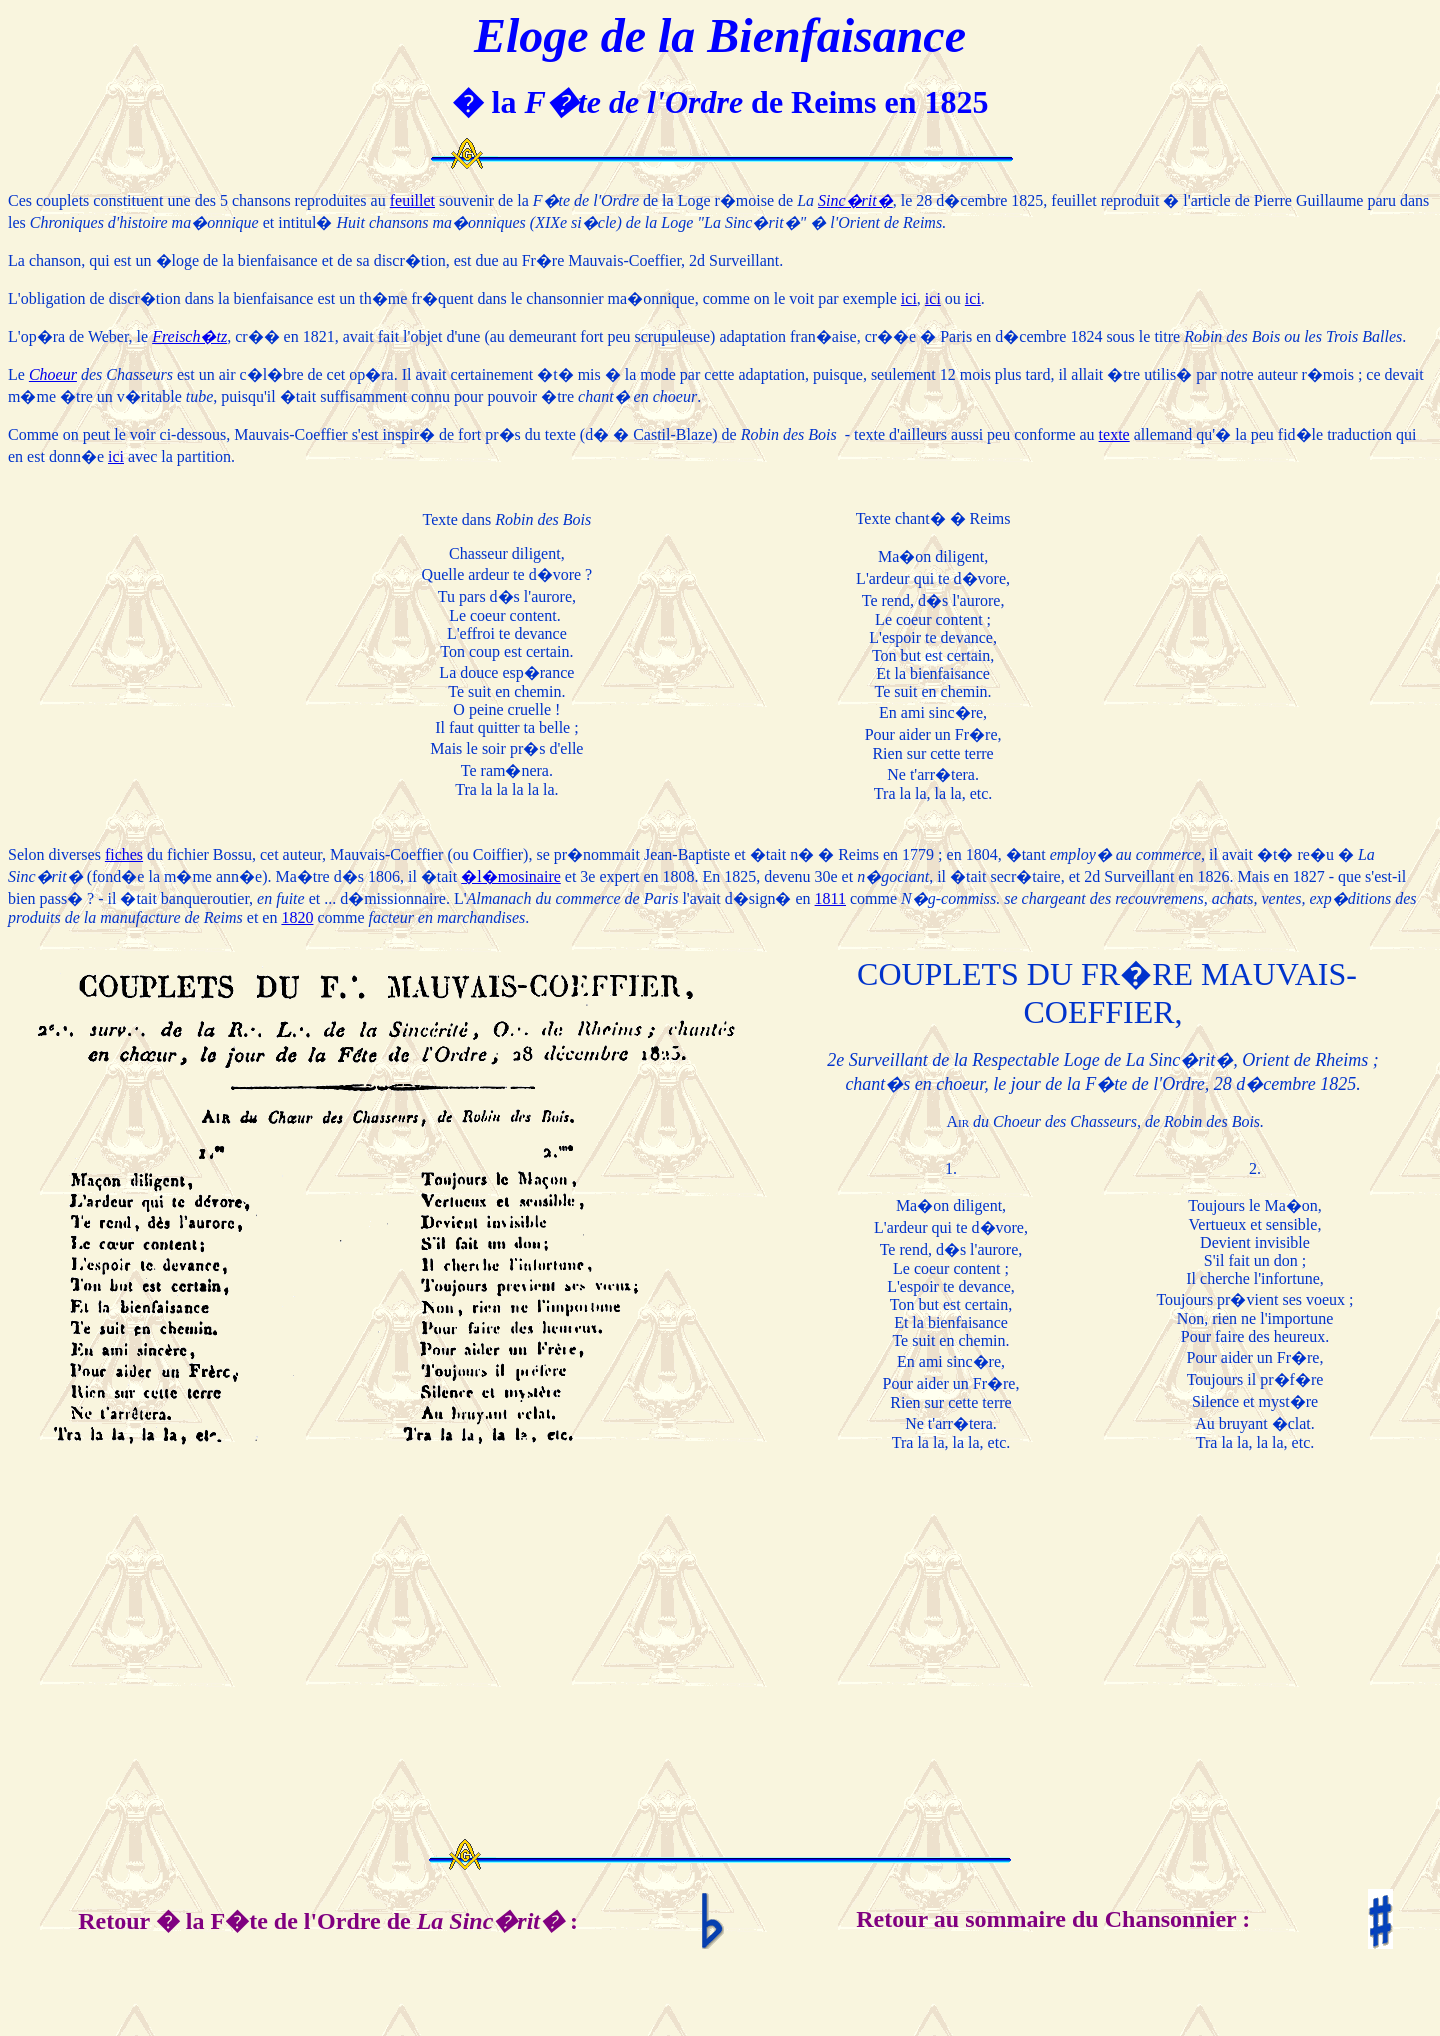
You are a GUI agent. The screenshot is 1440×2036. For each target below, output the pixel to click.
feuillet (412, 200)
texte (1114, 434)
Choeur (53, 374)
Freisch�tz (189, 336)
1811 (830, 898)
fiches (124, 854)
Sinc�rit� (855, 200)
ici (909, 298)
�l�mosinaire (511, 876)
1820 (297, 917)
